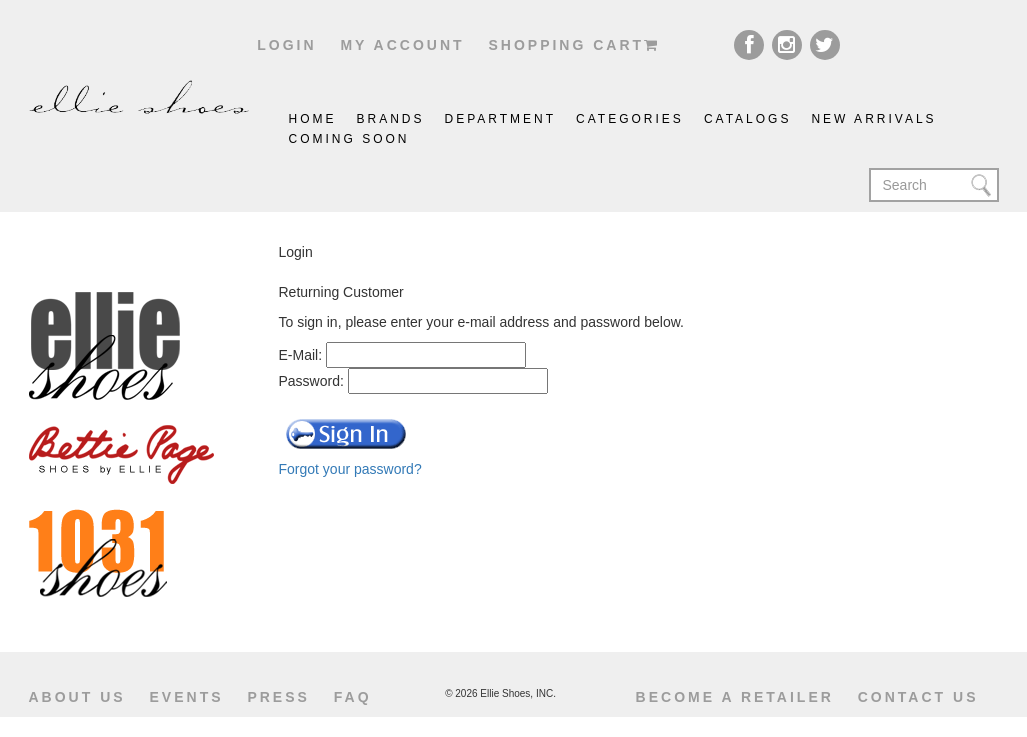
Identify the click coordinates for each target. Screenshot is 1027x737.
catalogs (748, 119)
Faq (353, 697)
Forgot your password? (350, 469)
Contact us (918, 697)
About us (77, 697)
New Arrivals (873, 119)
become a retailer (735, 697)
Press (278, 697)
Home (313, 119)
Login (286, 45)
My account (402, 45)
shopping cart (574, 45)
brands (391, 119)
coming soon (349, 139)
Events (187, 697)
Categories (630, 119)
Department (501, 119)
